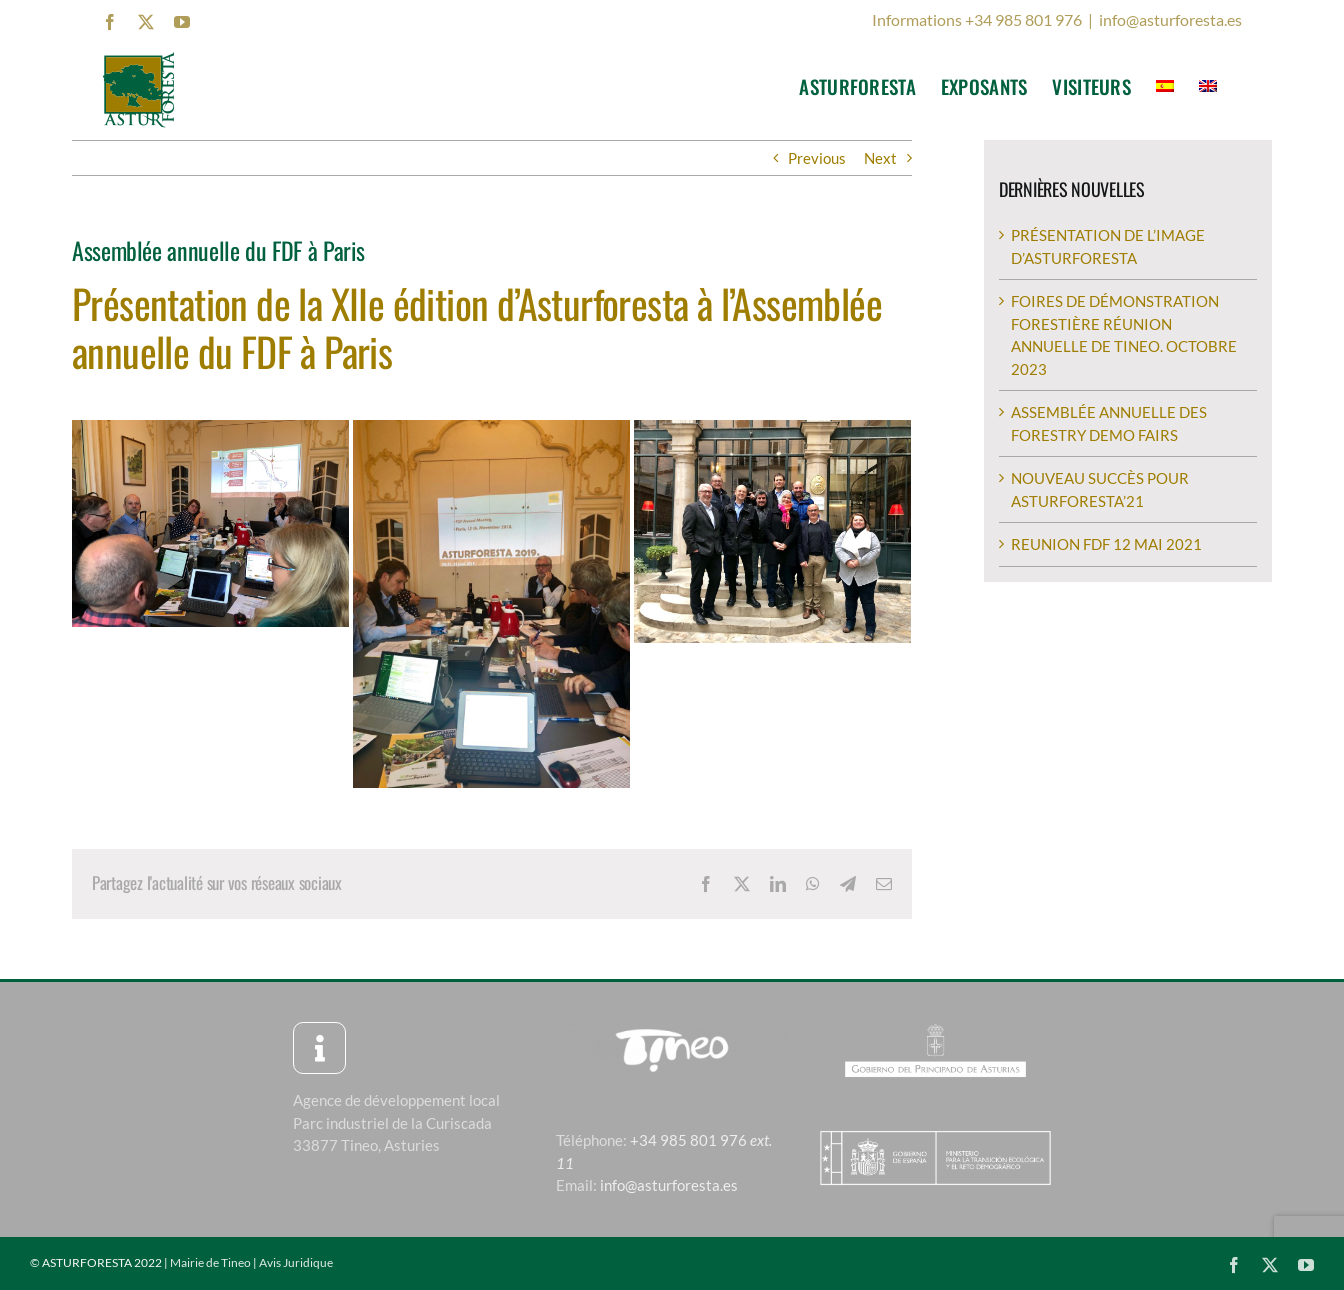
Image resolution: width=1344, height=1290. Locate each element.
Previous (817, 158)
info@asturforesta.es (1170, 19)
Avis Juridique (296, 1262)
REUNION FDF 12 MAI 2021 (1106, 544)
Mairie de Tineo (210, 1262)
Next (880, 158)
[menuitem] (1165, 86)
